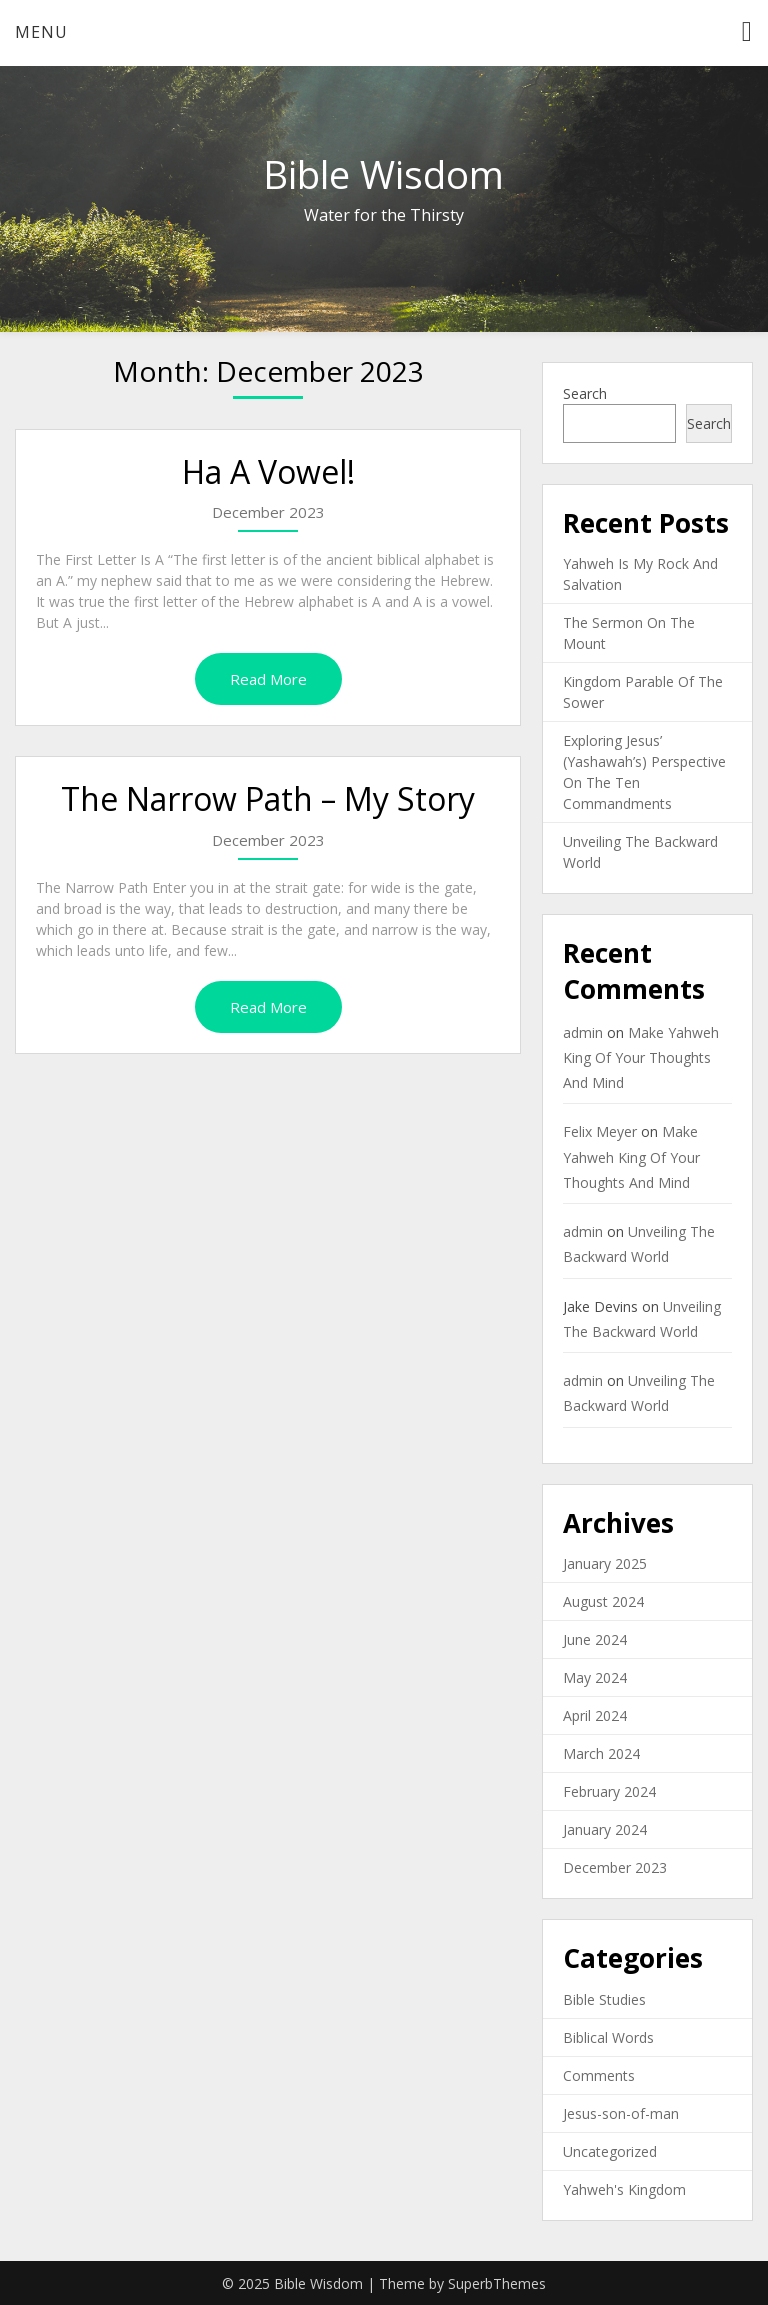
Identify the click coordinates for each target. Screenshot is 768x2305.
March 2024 (601, 1753)
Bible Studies (604, 1999)
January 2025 (605, 1563)
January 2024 (605, 1829)
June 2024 (595, 1639)
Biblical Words (608, 2037)
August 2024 (603, 1601)
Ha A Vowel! (268, 471)
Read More (268, 679)
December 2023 (615, 1867)
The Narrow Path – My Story (268, 798)
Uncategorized (610, 2151)
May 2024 (595, 1677)
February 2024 (609, 1791)
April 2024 (595, 1715)
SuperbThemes (497, 2283)
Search (585, 393)
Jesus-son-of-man (621, 2113)
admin (583, 1032)
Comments (599, 2075)
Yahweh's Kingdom (624, 2189)
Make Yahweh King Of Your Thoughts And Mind (641, 1057)
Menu (41, 32)
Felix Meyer (600, 1131)
